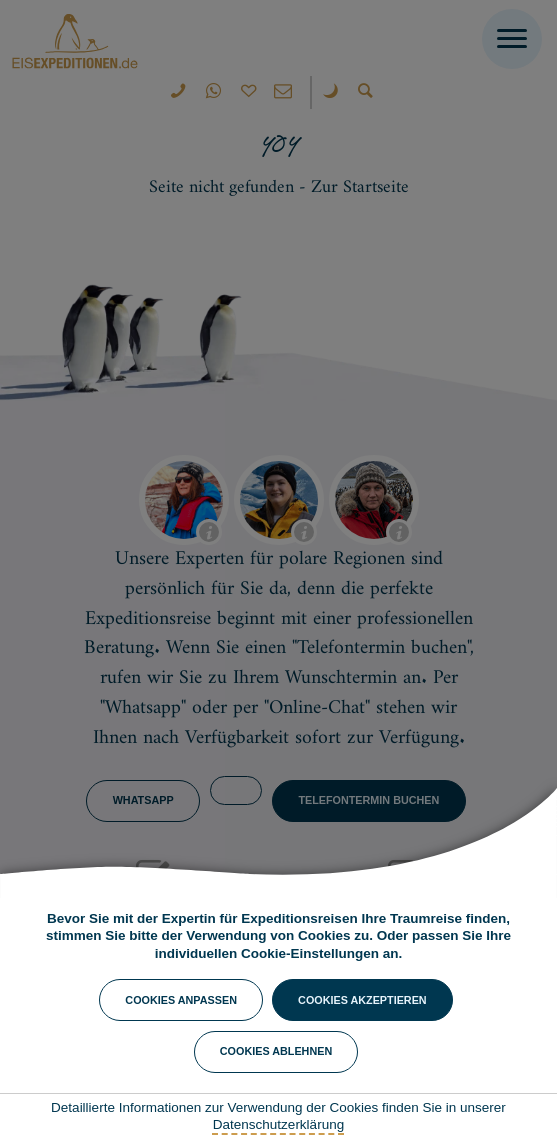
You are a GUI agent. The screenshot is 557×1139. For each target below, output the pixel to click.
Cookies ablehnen (276, 1051)
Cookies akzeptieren (362, 1000)
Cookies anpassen (181, 1000)
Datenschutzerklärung (278, 1124)
